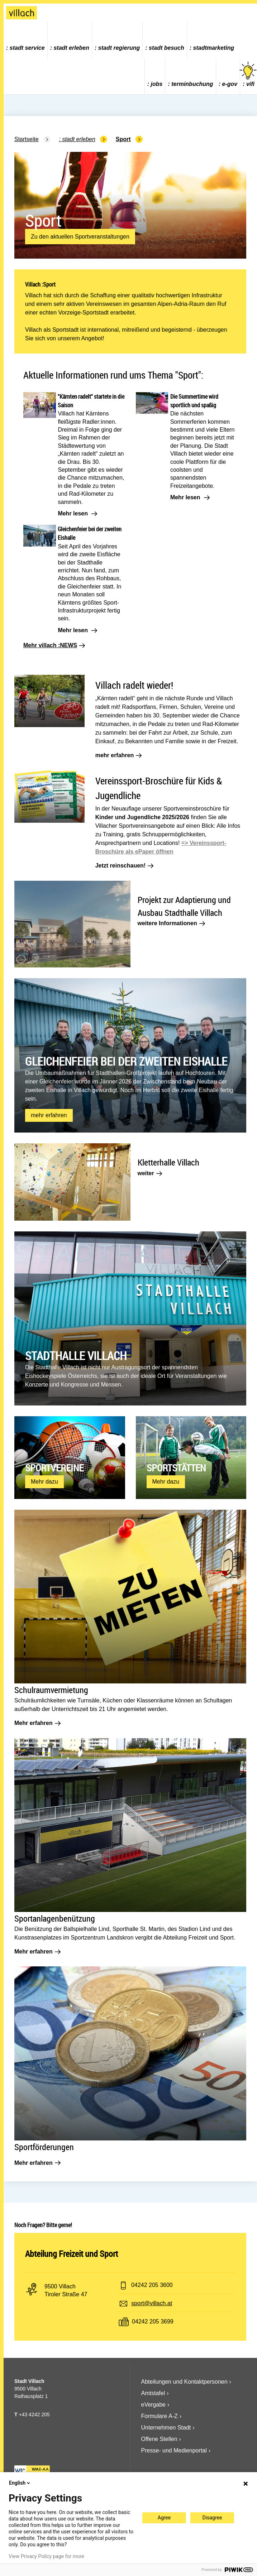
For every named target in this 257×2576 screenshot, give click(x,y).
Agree (164, 2517)
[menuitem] (26, 40)
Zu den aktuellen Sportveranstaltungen (80, 237)
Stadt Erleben (71, 48)
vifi (248, 74)
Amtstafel (153, 2393)
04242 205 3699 (152, 2321)
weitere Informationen (171, 923)
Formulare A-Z (159, 2416)
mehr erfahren (118, 755)
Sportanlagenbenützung (54, 1918)
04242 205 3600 (152, 2285)
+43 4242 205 (34, 2414)
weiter (150, 1173)
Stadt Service (27, 48)
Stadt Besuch (166, 48)
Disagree (212, 2517)
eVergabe (153, 2405)
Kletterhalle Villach (168, 1162)
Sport (123, 139)
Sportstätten (176, 1467)
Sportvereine (54, 1467)
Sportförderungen (44, 2147)
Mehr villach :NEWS (54, 645)
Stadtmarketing (213, 48)
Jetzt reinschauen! (124, 866)
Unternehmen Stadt (166, 2427)
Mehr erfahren (37, 1723)
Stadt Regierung (119, 48)
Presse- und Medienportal (174, 2450)
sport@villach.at (151, 2303)
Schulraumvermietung (51, 1690)
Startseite (26, 139)
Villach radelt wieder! (134, 685)
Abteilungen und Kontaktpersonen (184, 2382)
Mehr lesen (77, 514)
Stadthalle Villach (76, 1355)
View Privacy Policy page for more (46, 2556)
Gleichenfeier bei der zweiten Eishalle (126, 1061)
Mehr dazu (46, 1483)
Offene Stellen (159, 2439)
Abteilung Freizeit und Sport (71, 2253)
